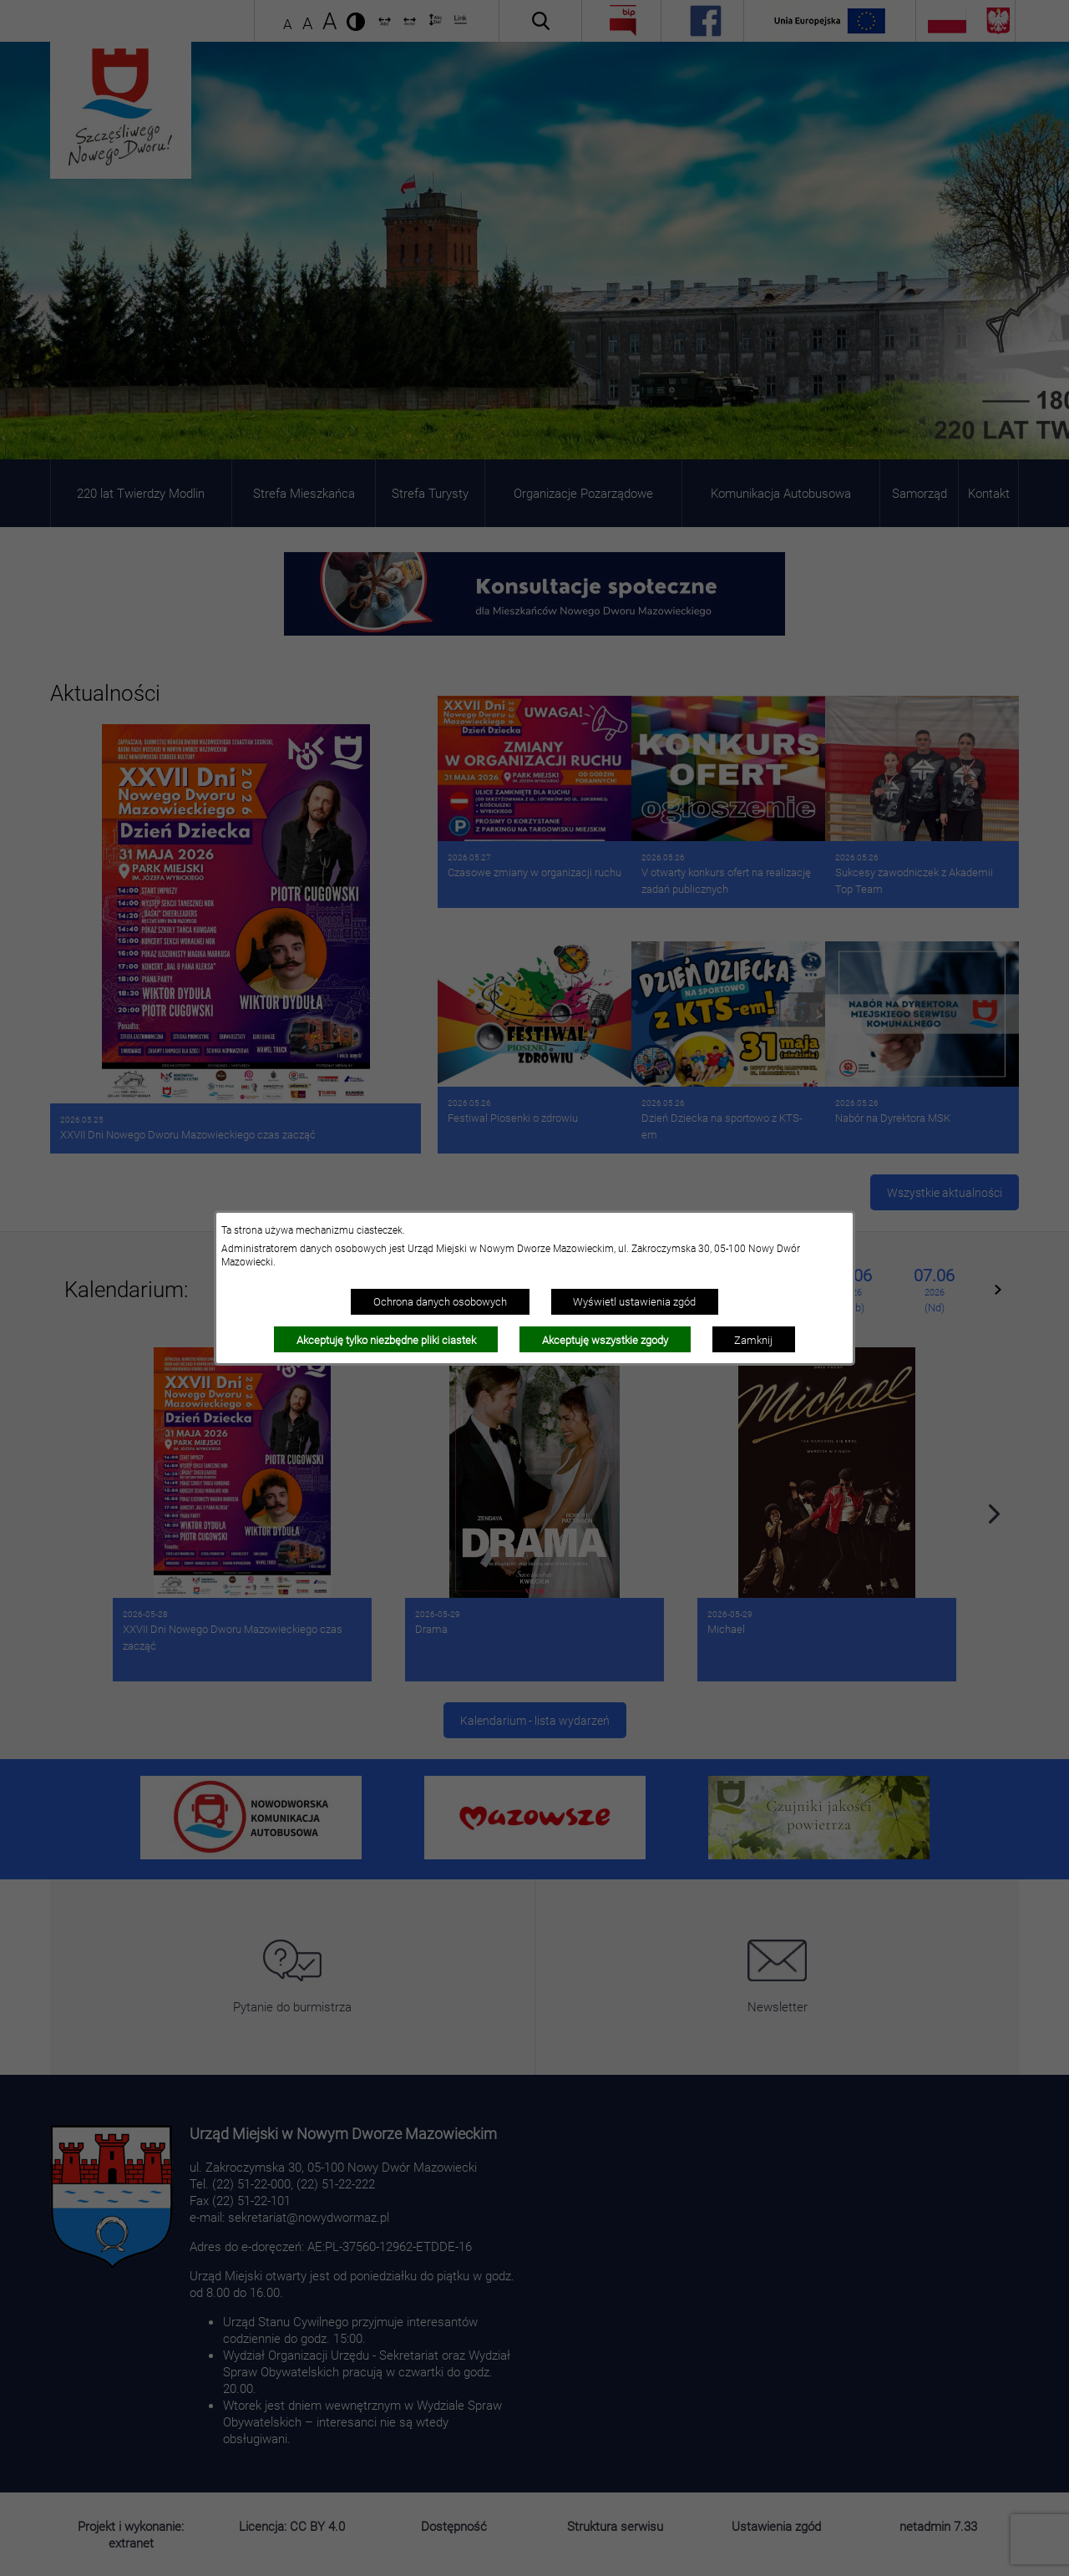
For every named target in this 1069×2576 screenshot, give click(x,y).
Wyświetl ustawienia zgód (634, 1301)
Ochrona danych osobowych (440, 1301)
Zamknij (753, 1339)
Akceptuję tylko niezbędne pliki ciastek (386, 1339)
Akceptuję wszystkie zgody (605, 1339)
